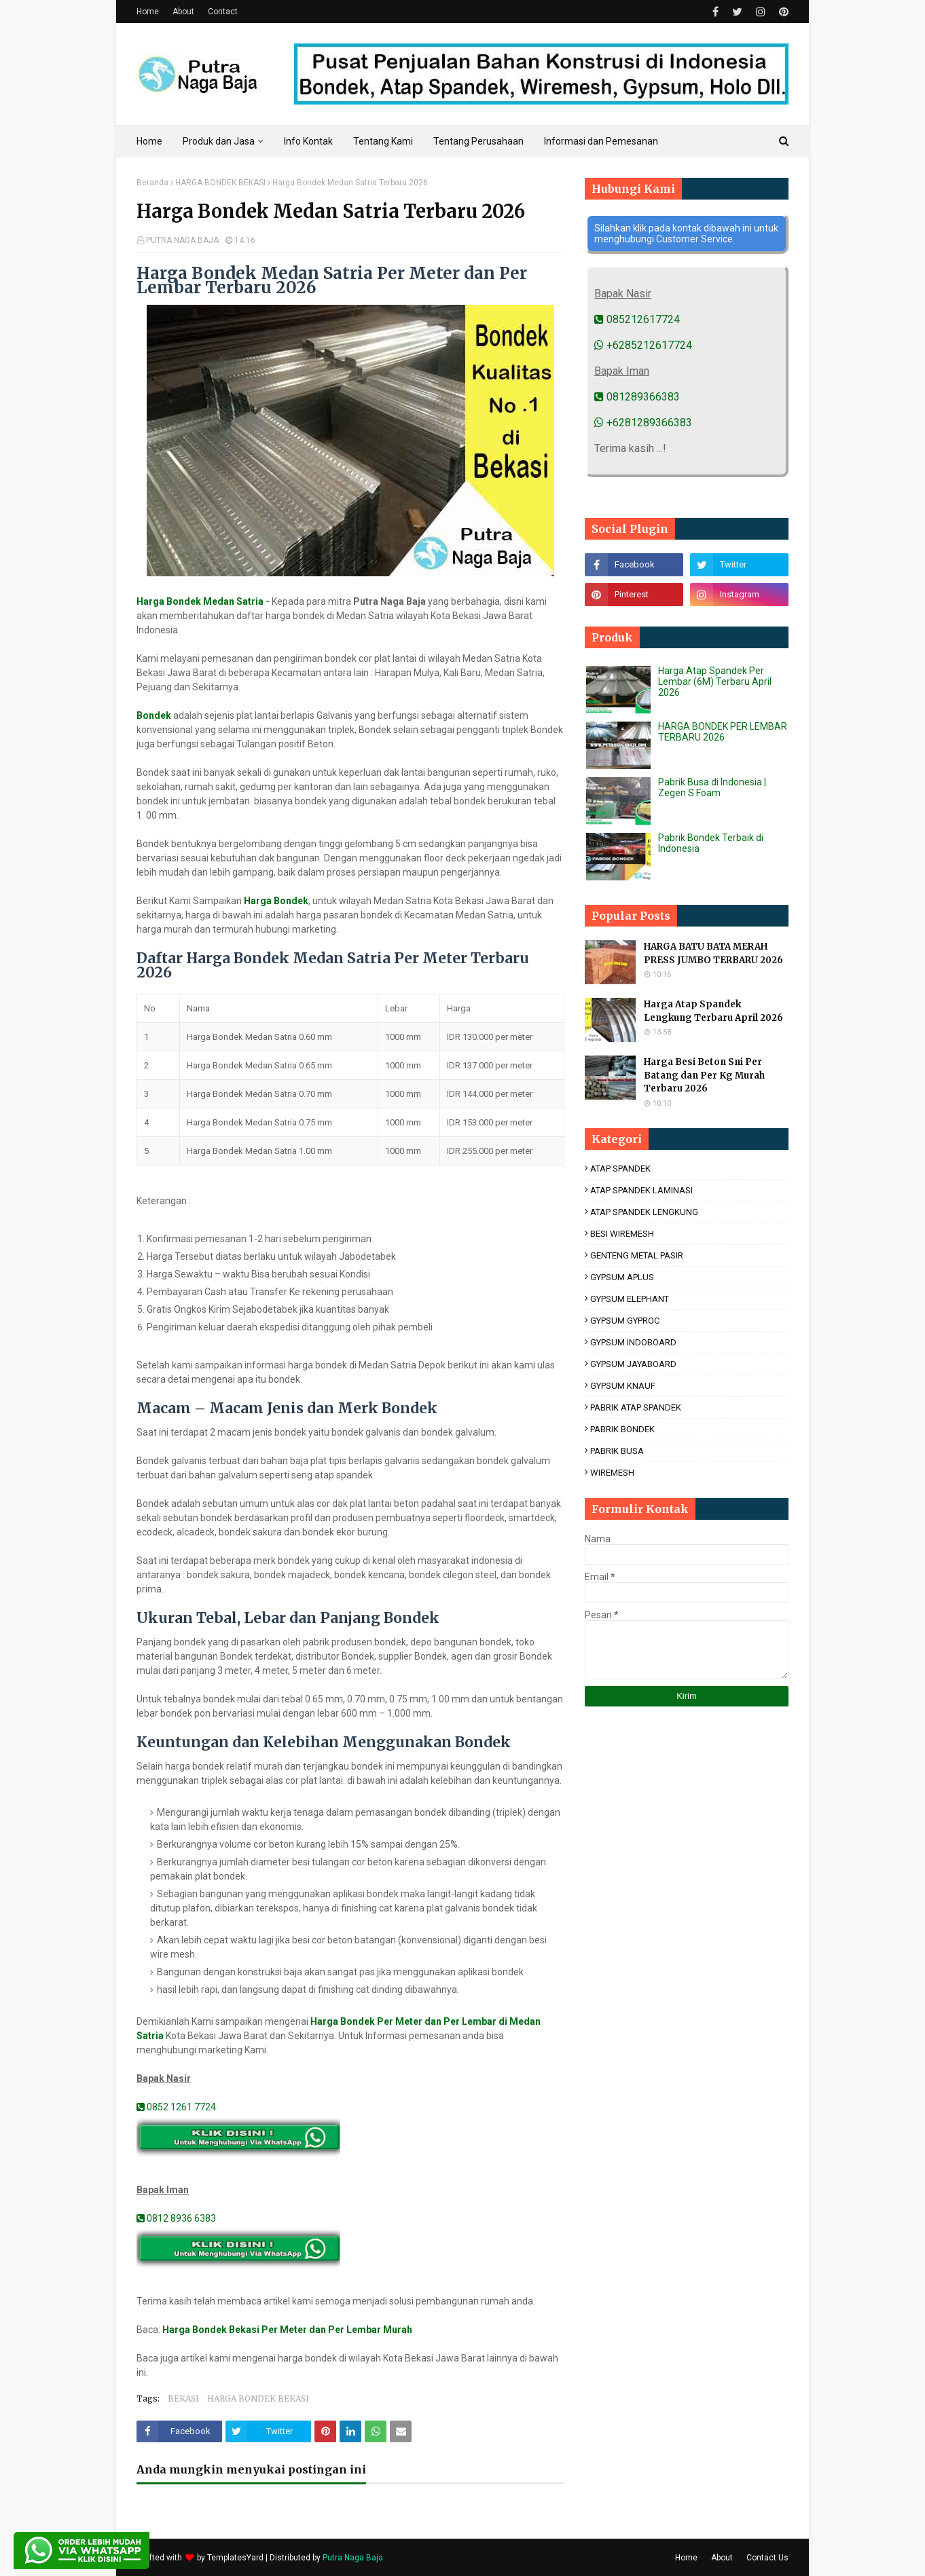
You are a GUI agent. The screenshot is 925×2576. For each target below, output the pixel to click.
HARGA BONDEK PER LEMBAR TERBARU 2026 (722, 732)
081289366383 (637, 396)
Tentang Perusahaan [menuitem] (478, 141)
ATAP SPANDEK (620, 1168)
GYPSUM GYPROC (624, 1320)
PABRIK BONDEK (622, 1429)
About (183, 11)
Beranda (152, 182)
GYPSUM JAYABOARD (633, 1364)
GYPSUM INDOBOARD (633, 1342)
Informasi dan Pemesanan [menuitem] (601, 141)
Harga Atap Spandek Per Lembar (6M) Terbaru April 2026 (715, 681)
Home (148, 11)
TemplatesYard (235, 2557)
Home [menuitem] (149, 141)
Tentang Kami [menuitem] (383, 141)
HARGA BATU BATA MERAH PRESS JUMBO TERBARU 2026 (713, 953)
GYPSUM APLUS (622, 1277)
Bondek (154, 715)
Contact (223, 11)
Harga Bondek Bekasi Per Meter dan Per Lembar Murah (287, 2329)
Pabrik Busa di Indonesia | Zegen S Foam (712, 787)
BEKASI (183, 2398)
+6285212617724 (643, 345)
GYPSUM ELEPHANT (629, 1299)
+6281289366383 (643, 422)
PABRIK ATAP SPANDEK (635, 1407)
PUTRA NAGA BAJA (182, 240)
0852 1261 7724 (176, 2107)
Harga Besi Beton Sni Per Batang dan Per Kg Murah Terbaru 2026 (704, 1075)
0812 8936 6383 (176, 2218)
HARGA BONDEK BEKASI (220, 182)
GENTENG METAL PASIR (636, 1255)
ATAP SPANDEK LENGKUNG (644, 1212)
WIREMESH (612, 1473)
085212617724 (637, 319)
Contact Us (767, 2557)
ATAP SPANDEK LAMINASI (641, 1190)
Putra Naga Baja (353, 2557)
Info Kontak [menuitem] (308, 141)
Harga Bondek (276, 900)
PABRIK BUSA (617, 1451)
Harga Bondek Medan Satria (200, 601)
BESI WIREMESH (622, 1234)
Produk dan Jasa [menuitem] (219, 141)
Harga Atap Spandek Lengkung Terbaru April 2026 (713, 1011)
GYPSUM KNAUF (622, 1386)
